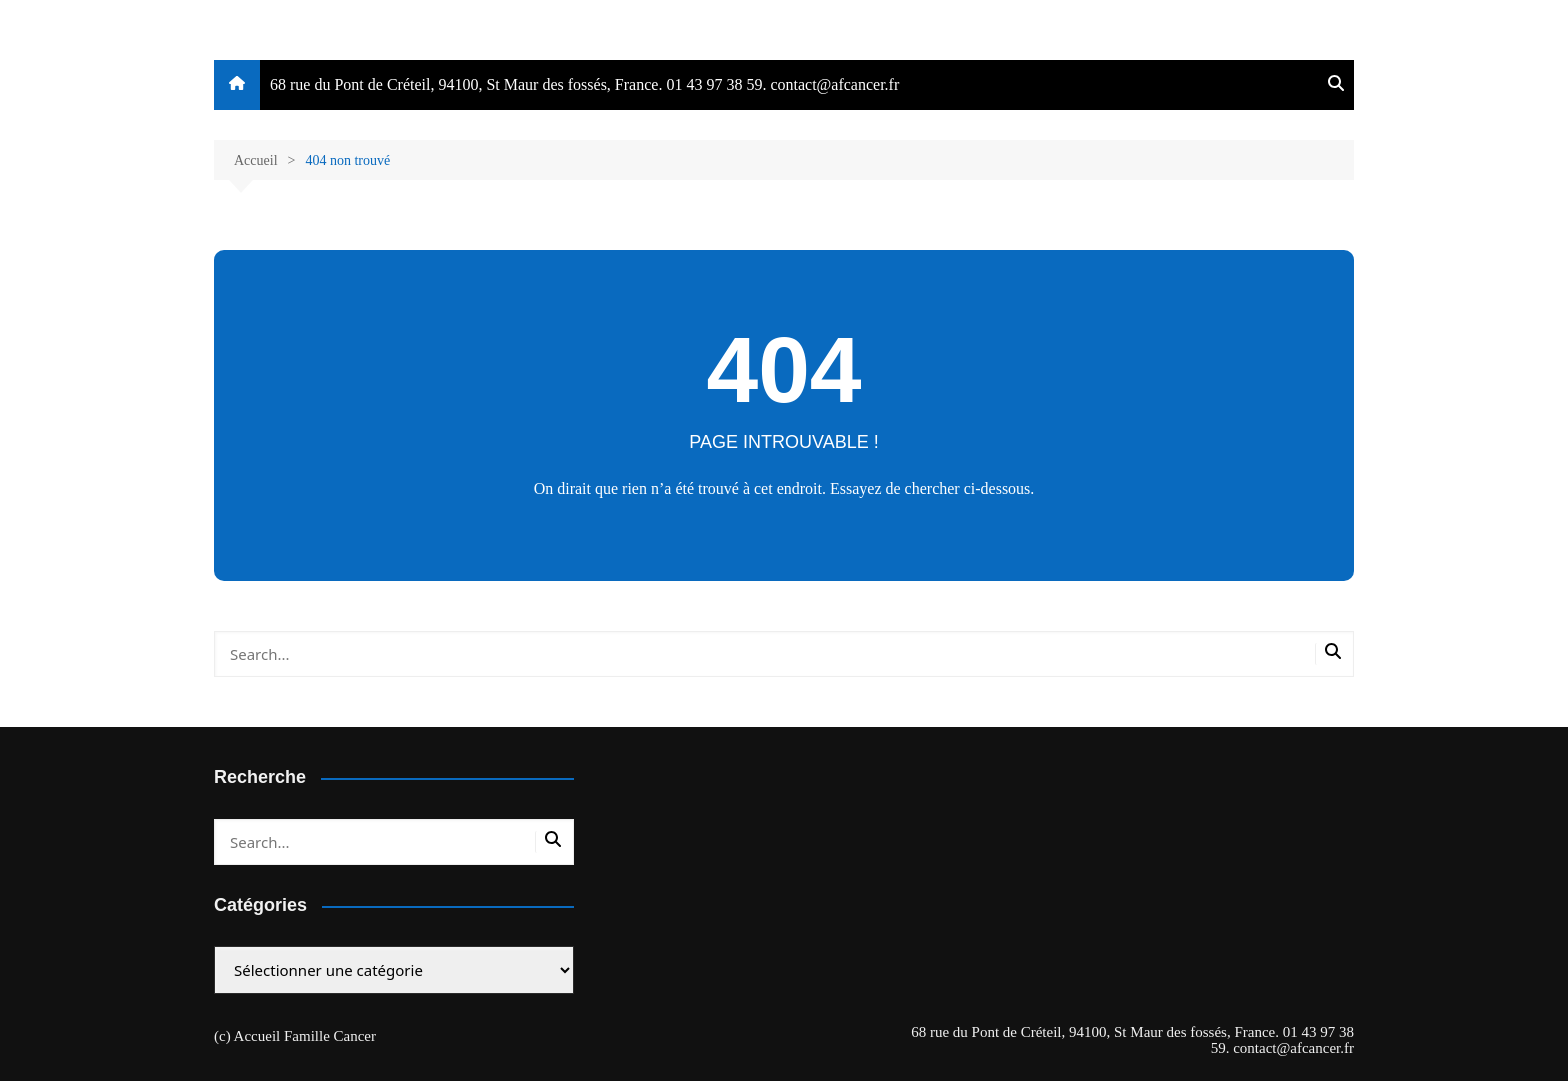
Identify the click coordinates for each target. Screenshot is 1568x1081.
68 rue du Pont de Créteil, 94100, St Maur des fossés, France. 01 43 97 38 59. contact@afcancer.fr (584, 84)
